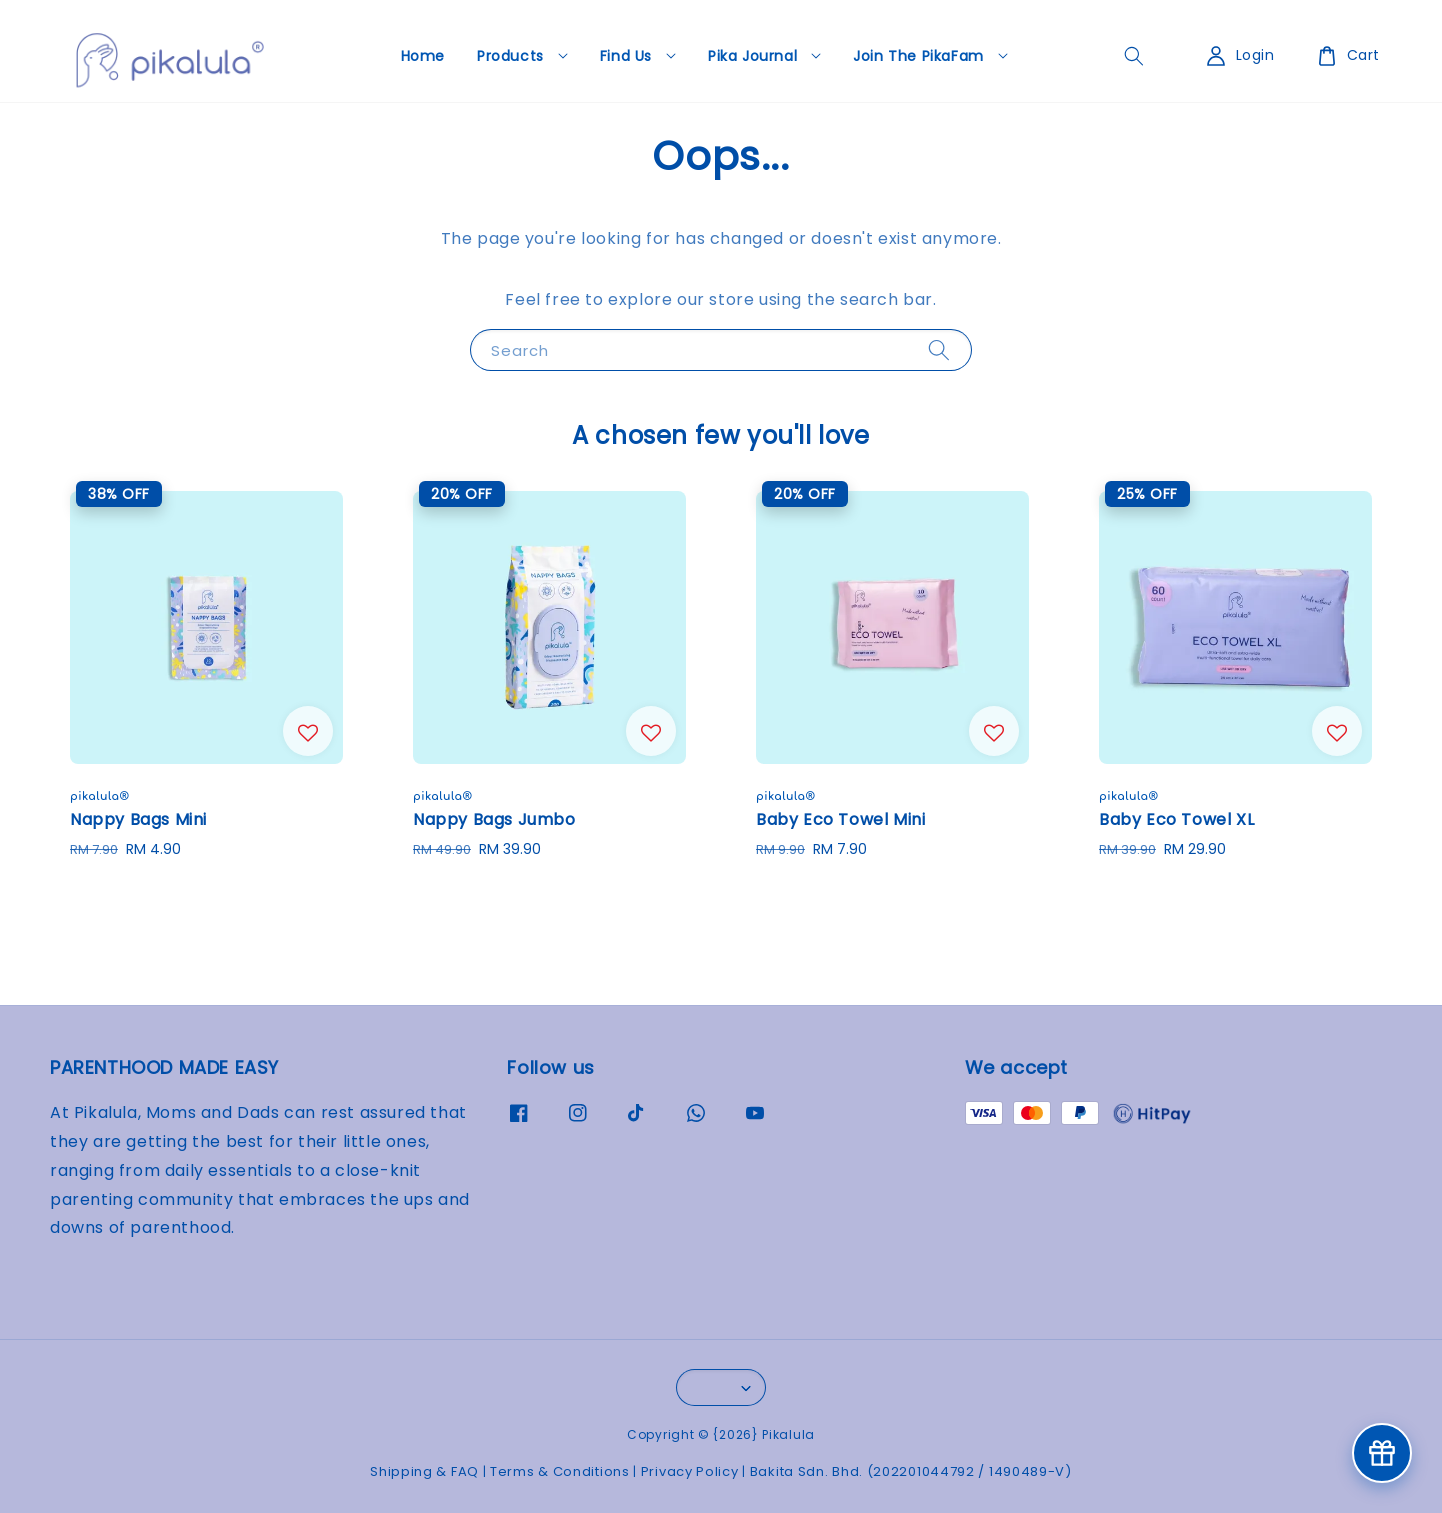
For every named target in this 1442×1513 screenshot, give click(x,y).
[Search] (939, 349)
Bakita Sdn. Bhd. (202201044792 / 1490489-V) (911, 1471)
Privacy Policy (690, 1471)
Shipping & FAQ (424, 1471)
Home (423, 56)
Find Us (626, 56)
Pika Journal (752, 56)
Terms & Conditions (560, 1471)
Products (510, 56)
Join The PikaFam (918, 56)
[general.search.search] (1134, 56)
